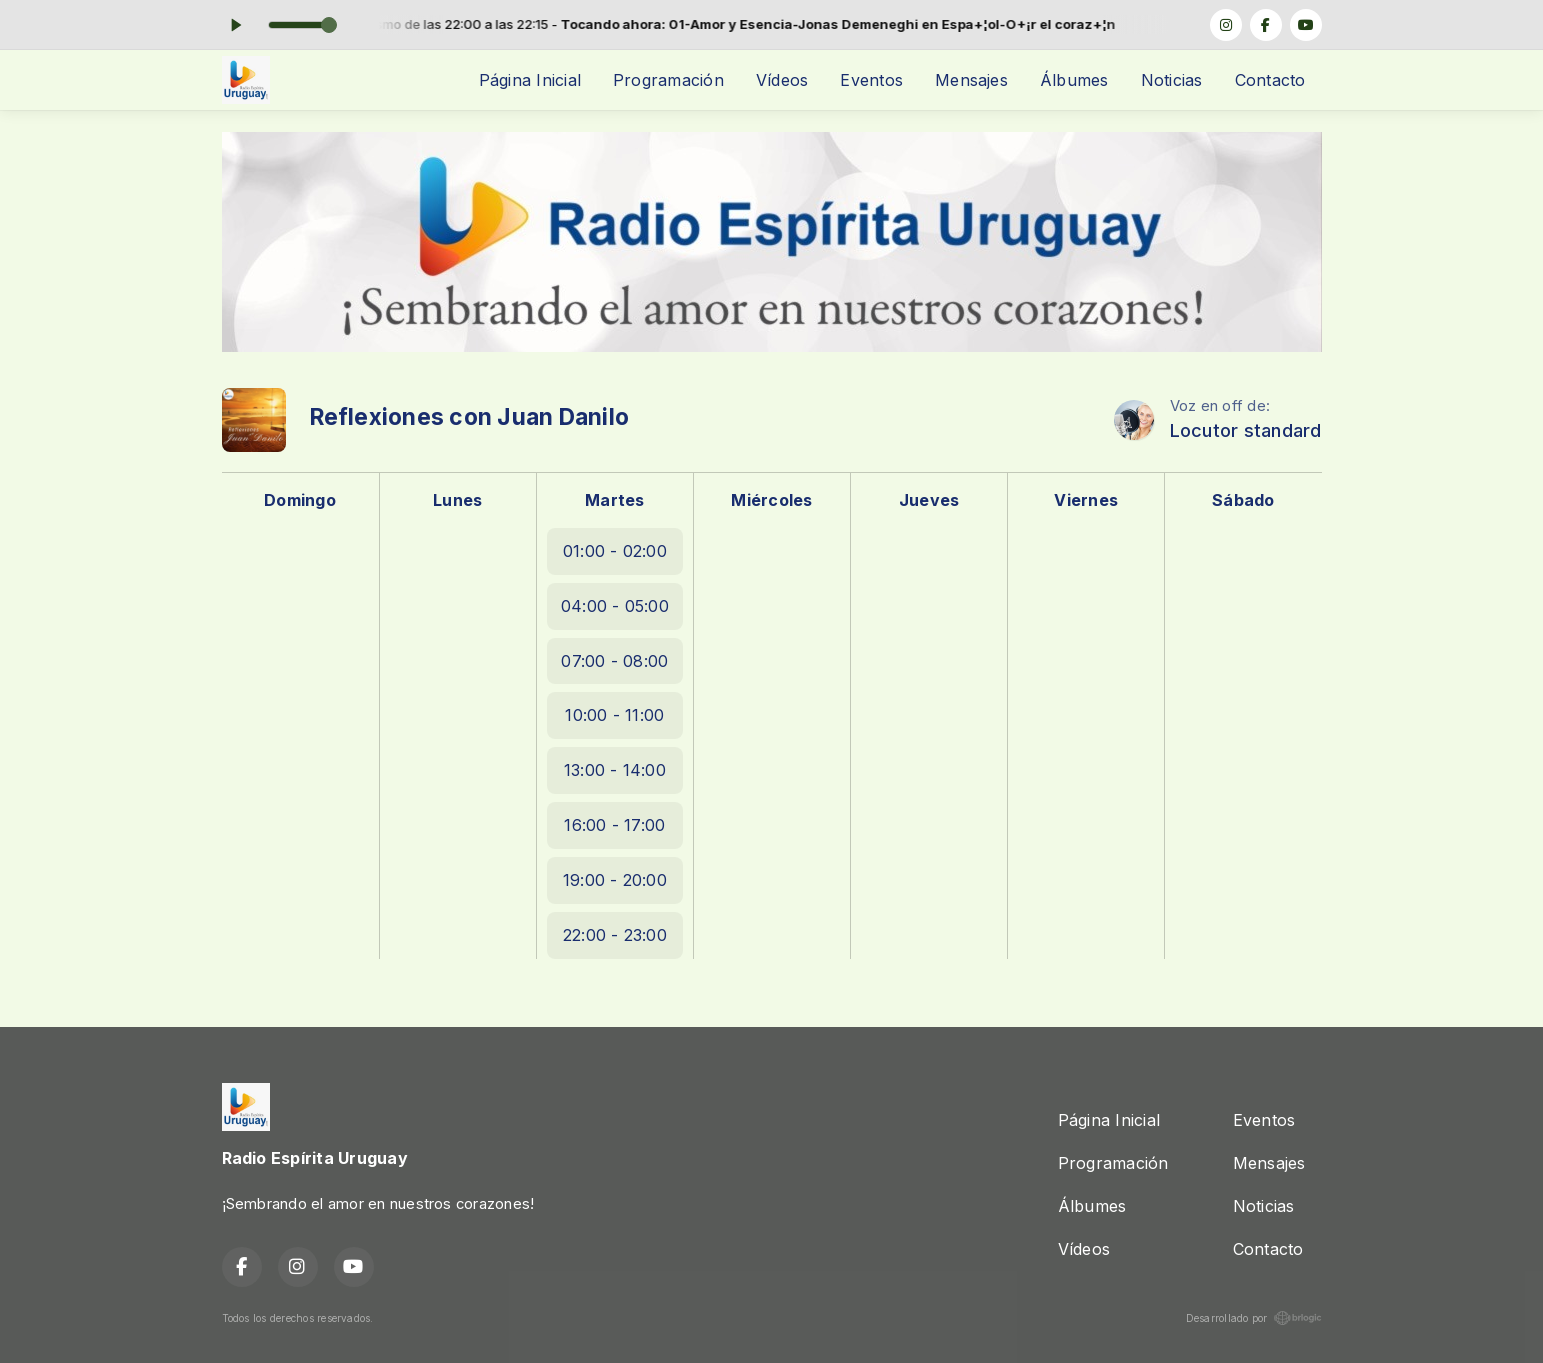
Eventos (871, 80)
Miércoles (771, 500)
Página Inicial (530, 80)
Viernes (1086, 500)
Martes (614, 500)
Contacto (1270, 80)
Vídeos (782, 80)
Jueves (929, 500)
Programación (668, 80)
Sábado (1243, 500)
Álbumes (1074, 80)
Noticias (1172, 80)
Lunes (457, 500)
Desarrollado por (1254, 1318)
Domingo (300, 500)
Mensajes (971, 80)
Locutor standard (1246, 430)
